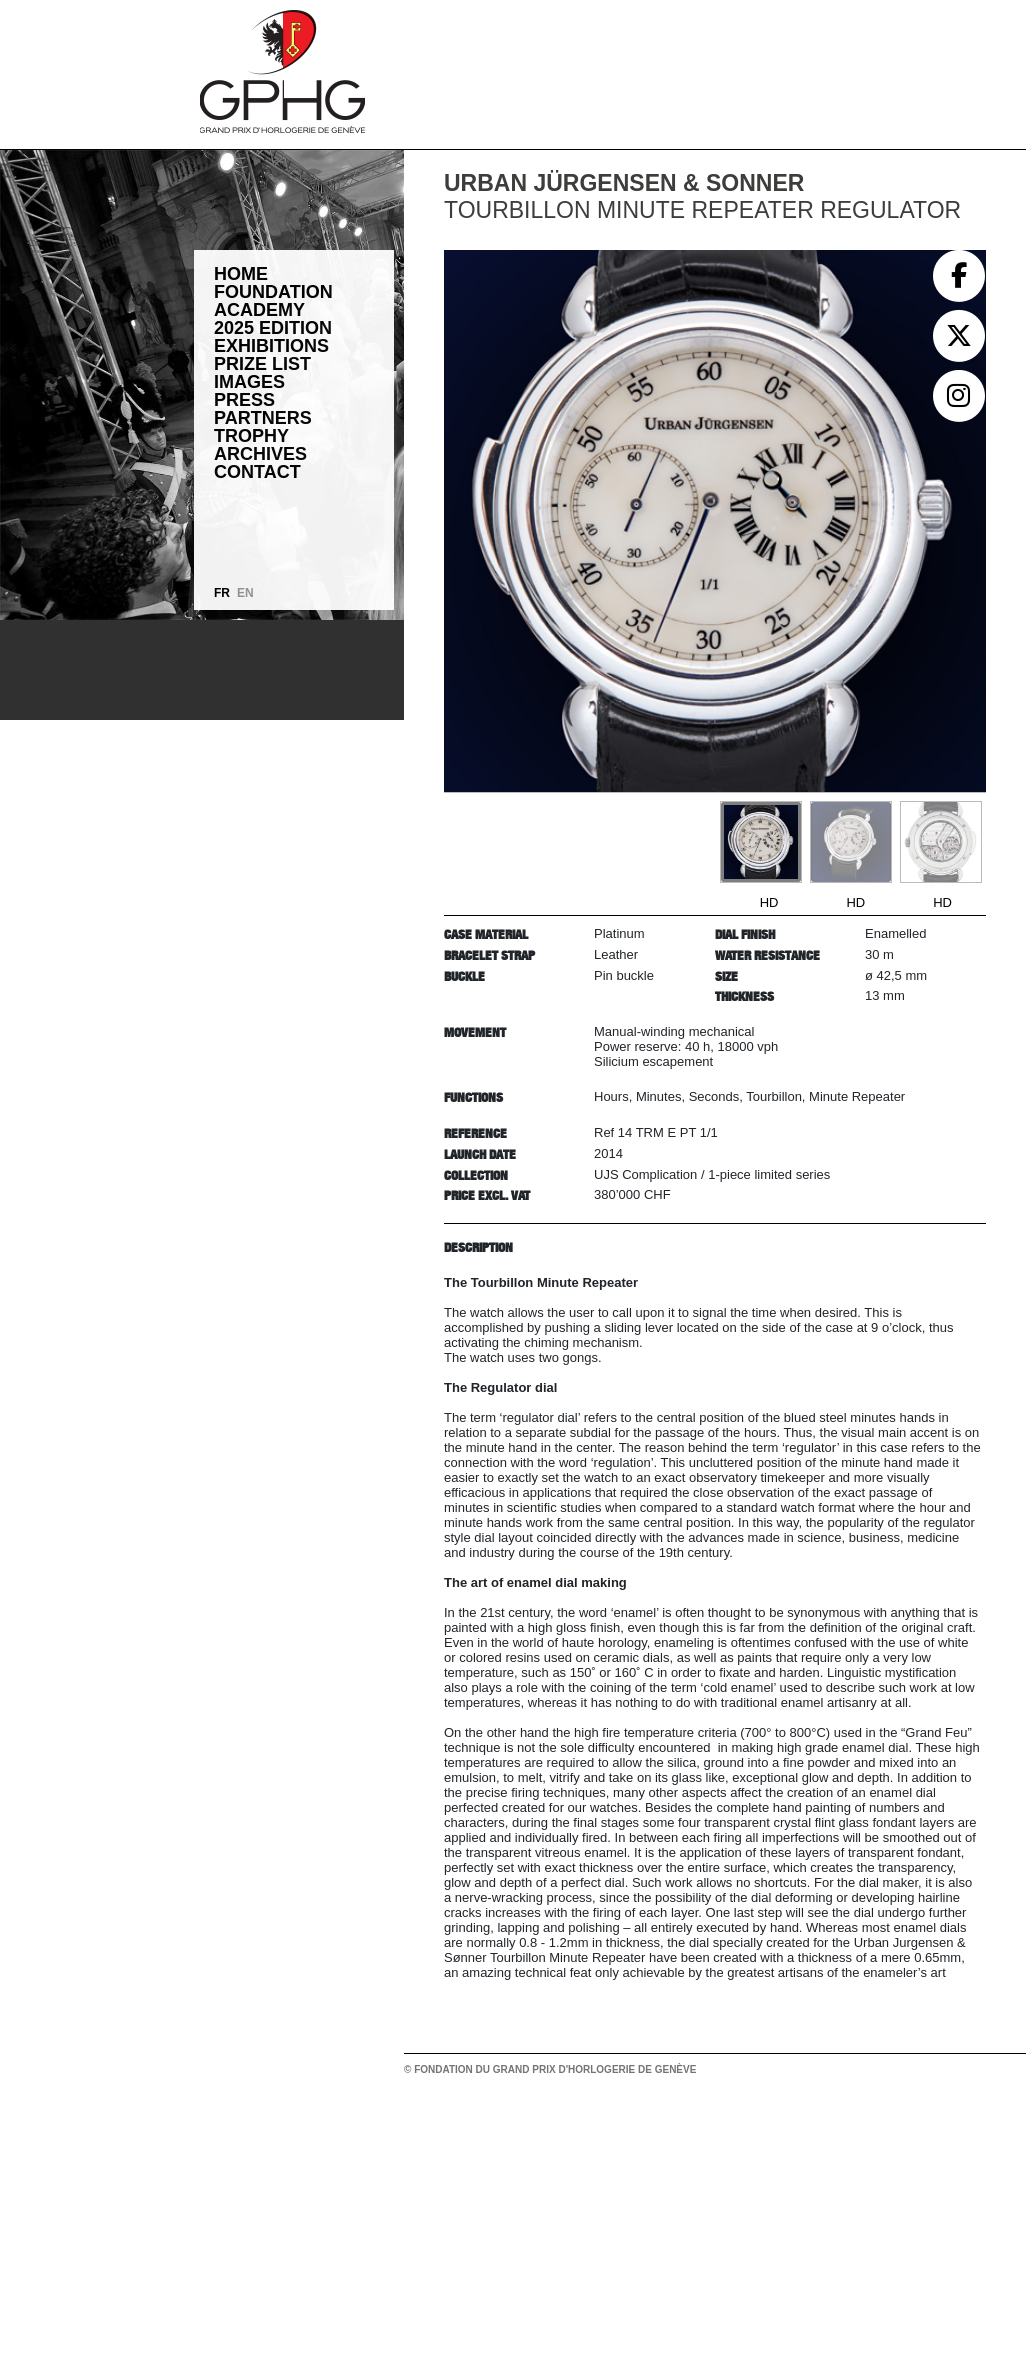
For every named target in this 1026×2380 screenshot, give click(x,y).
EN (245, 593)
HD (769, 902)
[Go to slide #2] (851, 842)
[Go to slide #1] (761, 842)
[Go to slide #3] (941, 842)
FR (222, 593)
